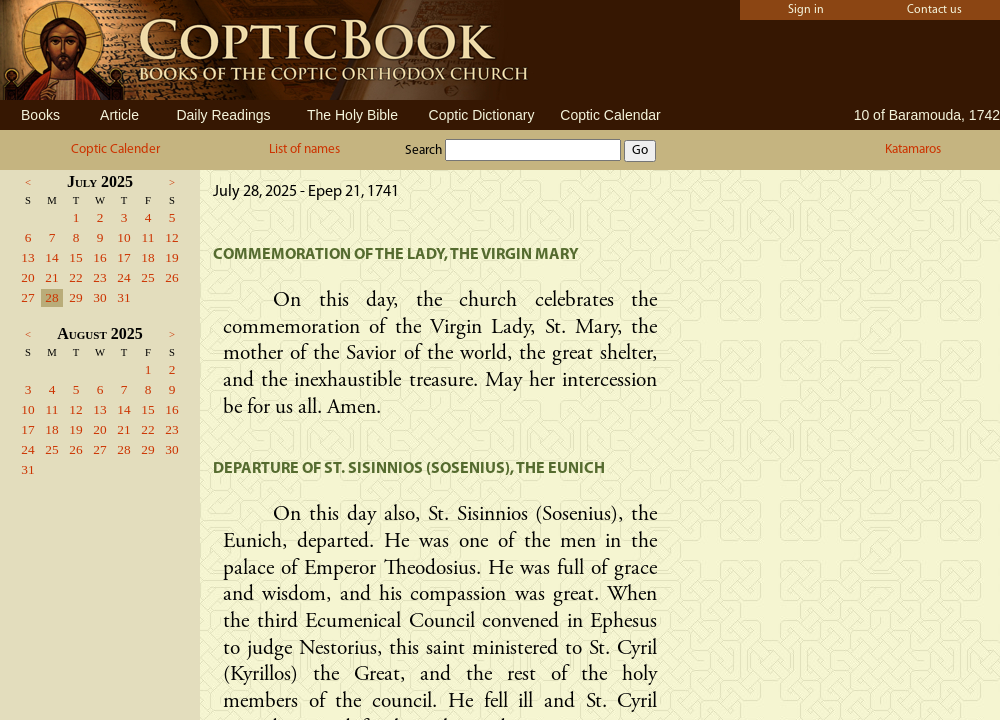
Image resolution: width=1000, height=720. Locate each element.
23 (99, 277)
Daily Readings (223, 115)
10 (123, 237)
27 (27, 297)
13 (27, 257)
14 (51, 257)
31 (123, 297)
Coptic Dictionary (482, 115)
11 (148, 237)
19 (171, 257)
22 (75, 277)
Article (119, 115)
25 (147, 277)
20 (27, 277)
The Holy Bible (352, 115)
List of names (304, 149)
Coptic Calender (115, 149)
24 (123, 277)
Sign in (806, 10)
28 (51, 297)
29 (75, 297)
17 (123, 257)
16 (99, 257)
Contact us (934, 10)
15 (75, 257)
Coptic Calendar (610, 115)
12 (171, 237)
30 (99, 297)
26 (171, 277)
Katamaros (913, 149)
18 (147, 257)
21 (51, 277)
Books (40, 115)
